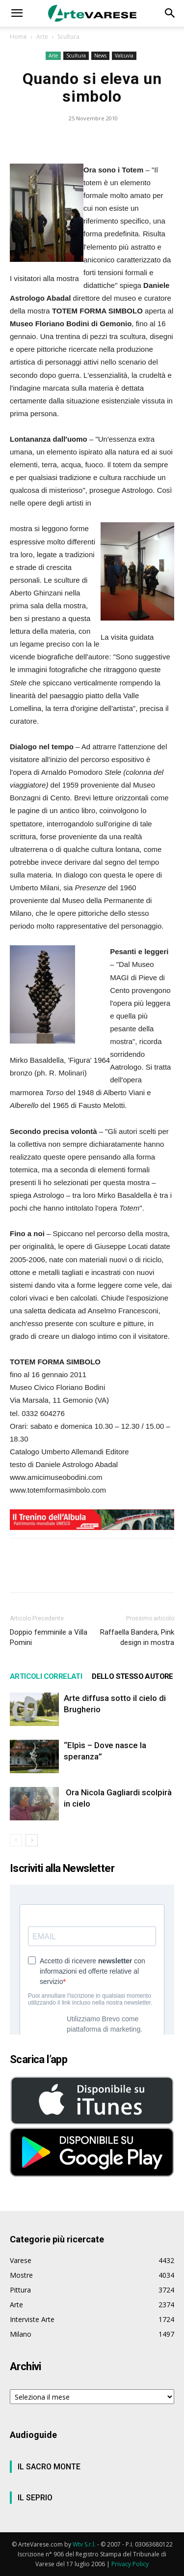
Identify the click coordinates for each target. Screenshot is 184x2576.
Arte (42, 36)
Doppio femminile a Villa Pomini (48, 1637)
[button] (16, 13)
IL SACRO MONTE (49, 2466)
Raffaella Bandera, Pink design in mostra (137, 1637)
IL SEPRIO (35, 2497)
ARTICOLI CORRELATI (46, 1676)
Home (18, 36)
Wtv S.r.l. (84, 2544)
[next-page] (32, 1840)
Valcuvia (124, 55)
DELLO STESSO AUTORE (132, 1676)
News (100, 55)
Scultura (68, 36)
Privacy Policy (130, 2564)
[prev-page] (16, 1840)
